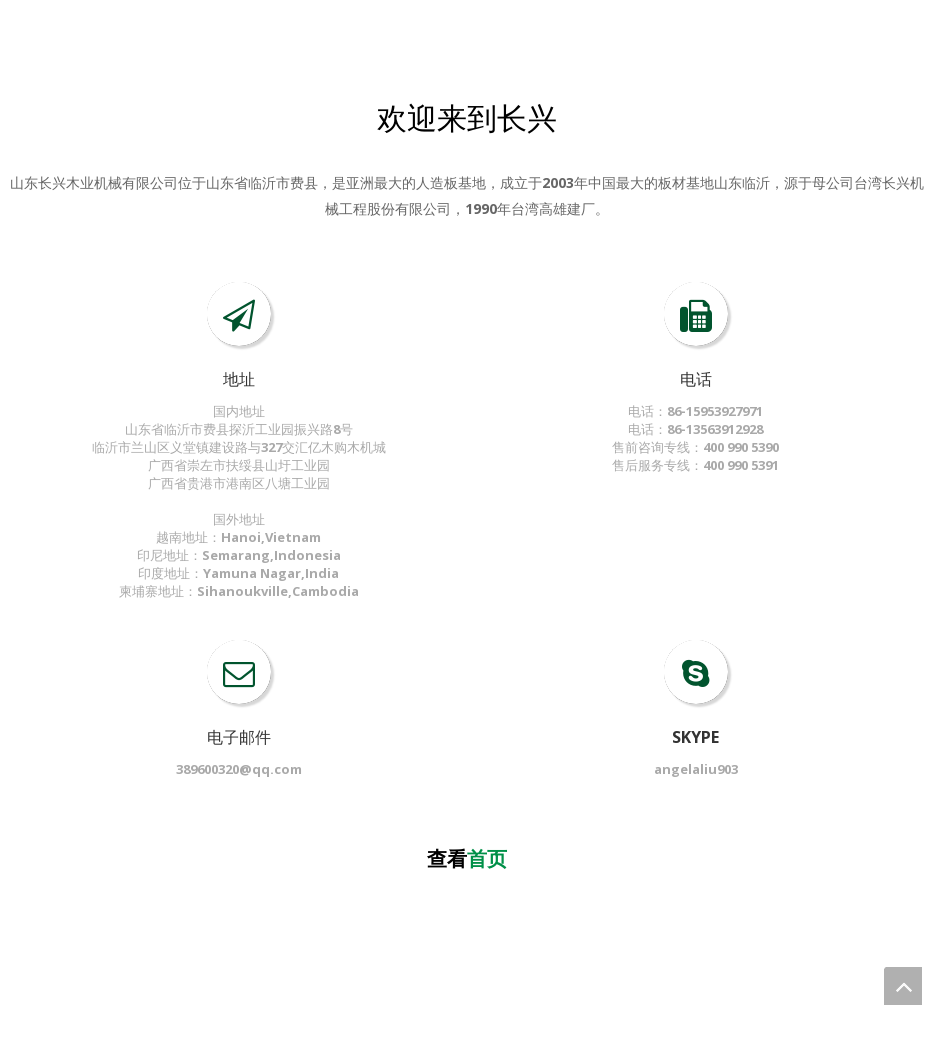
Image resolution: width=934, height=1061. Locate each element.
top (903, 986)
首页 (487, 858)
